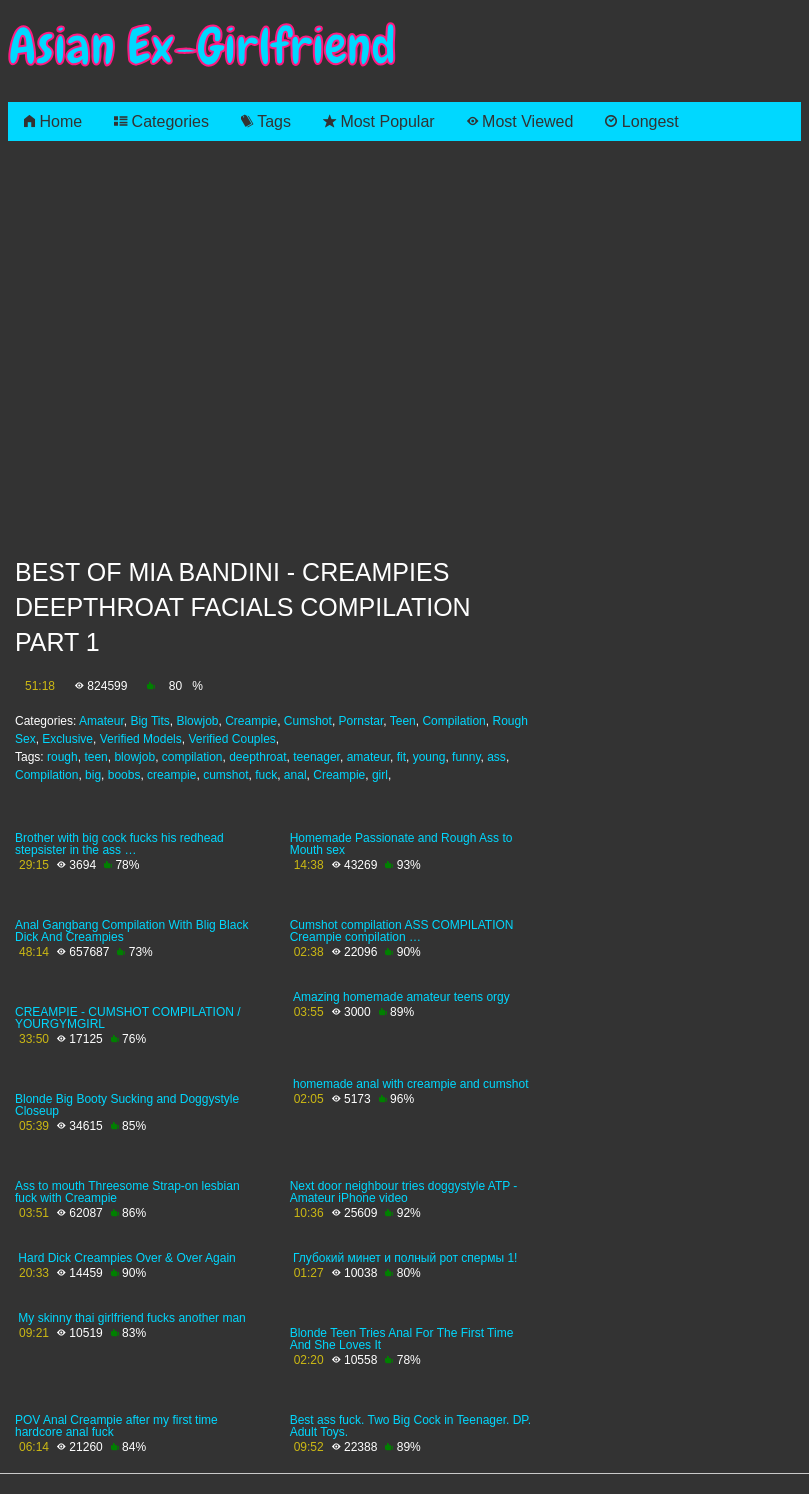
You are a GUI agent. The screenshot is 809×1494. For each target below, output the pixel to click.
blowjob (134, 757)
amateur (368, 757)
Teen (403, 721)
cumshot (225, 775)
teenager (316, 757)
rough (62, 757)
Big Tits (149, 721)
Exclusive (67, 739)
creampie (171, 775)
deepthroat (257, 757)
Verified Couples (231, 739)
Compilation (453, 721)
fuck (266, 775)
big (93, 775)
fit (401, 757)
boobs (124, 775)
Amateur (101, 721)
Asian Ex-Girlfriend (202, 46)
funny (466, 757)
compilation (192, 757)
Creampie (251, 721)
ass (496, 757)
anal (295, 775)
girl (380, 775)
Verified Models (141, 739)
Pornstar (361, 721)
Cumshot (308, 721)
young (429, 757)
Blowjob (197, 721)
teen (95, 757)
